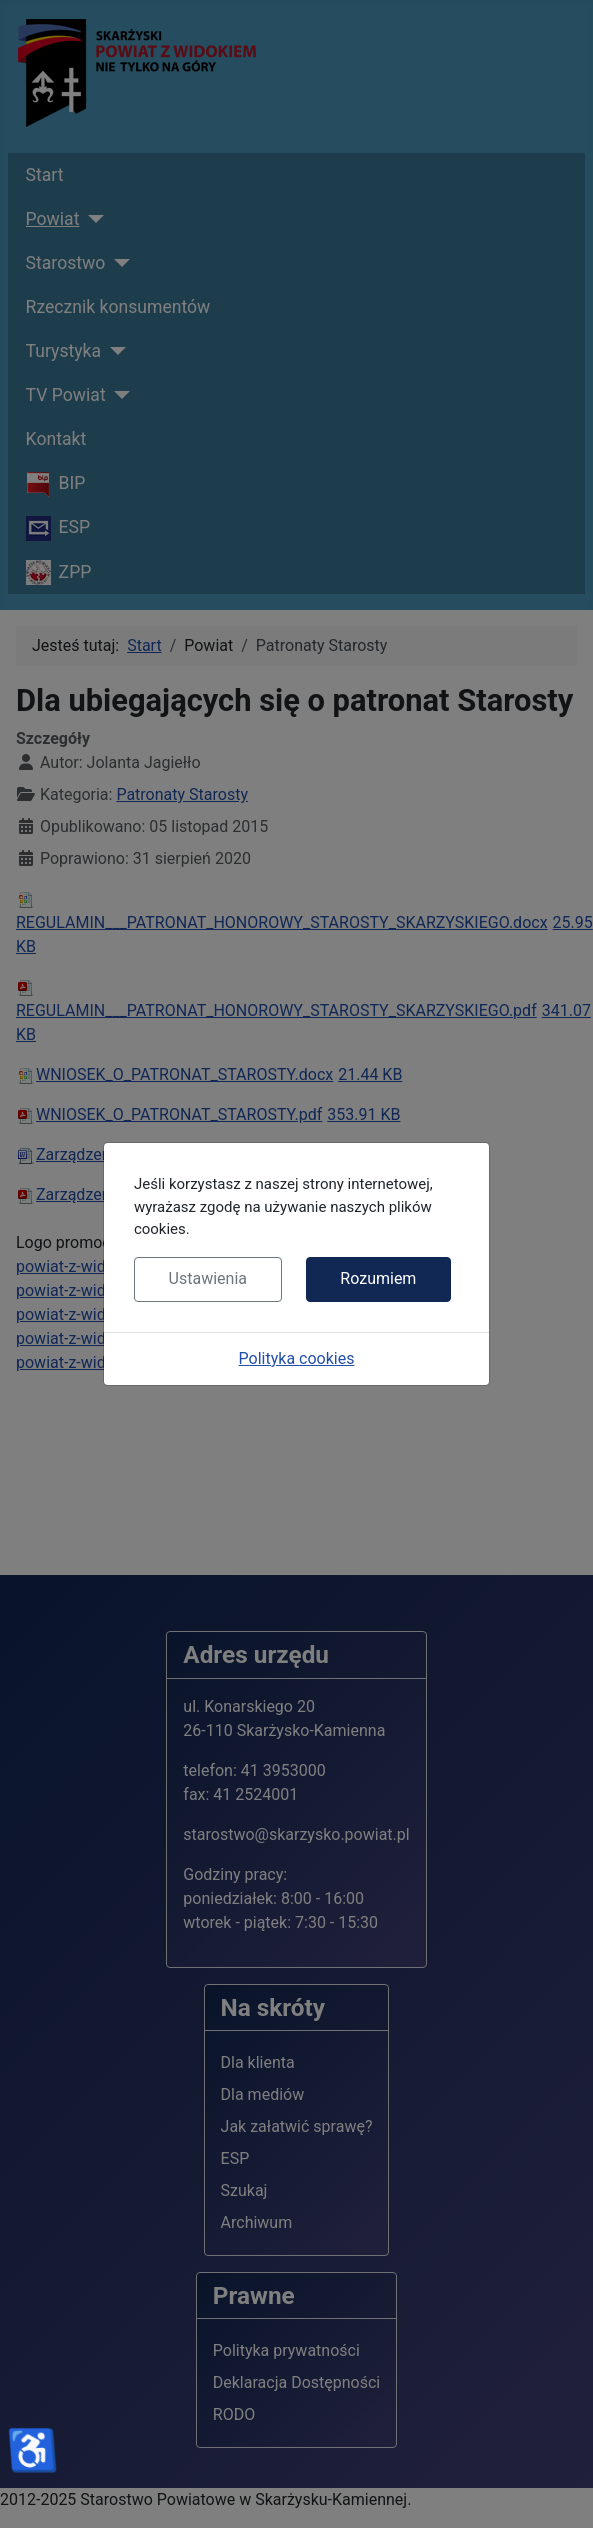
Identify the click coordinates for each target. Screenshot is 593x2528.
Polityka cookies (297, 1358)
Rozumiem (378, 1278)
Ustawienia (208, 1278)
